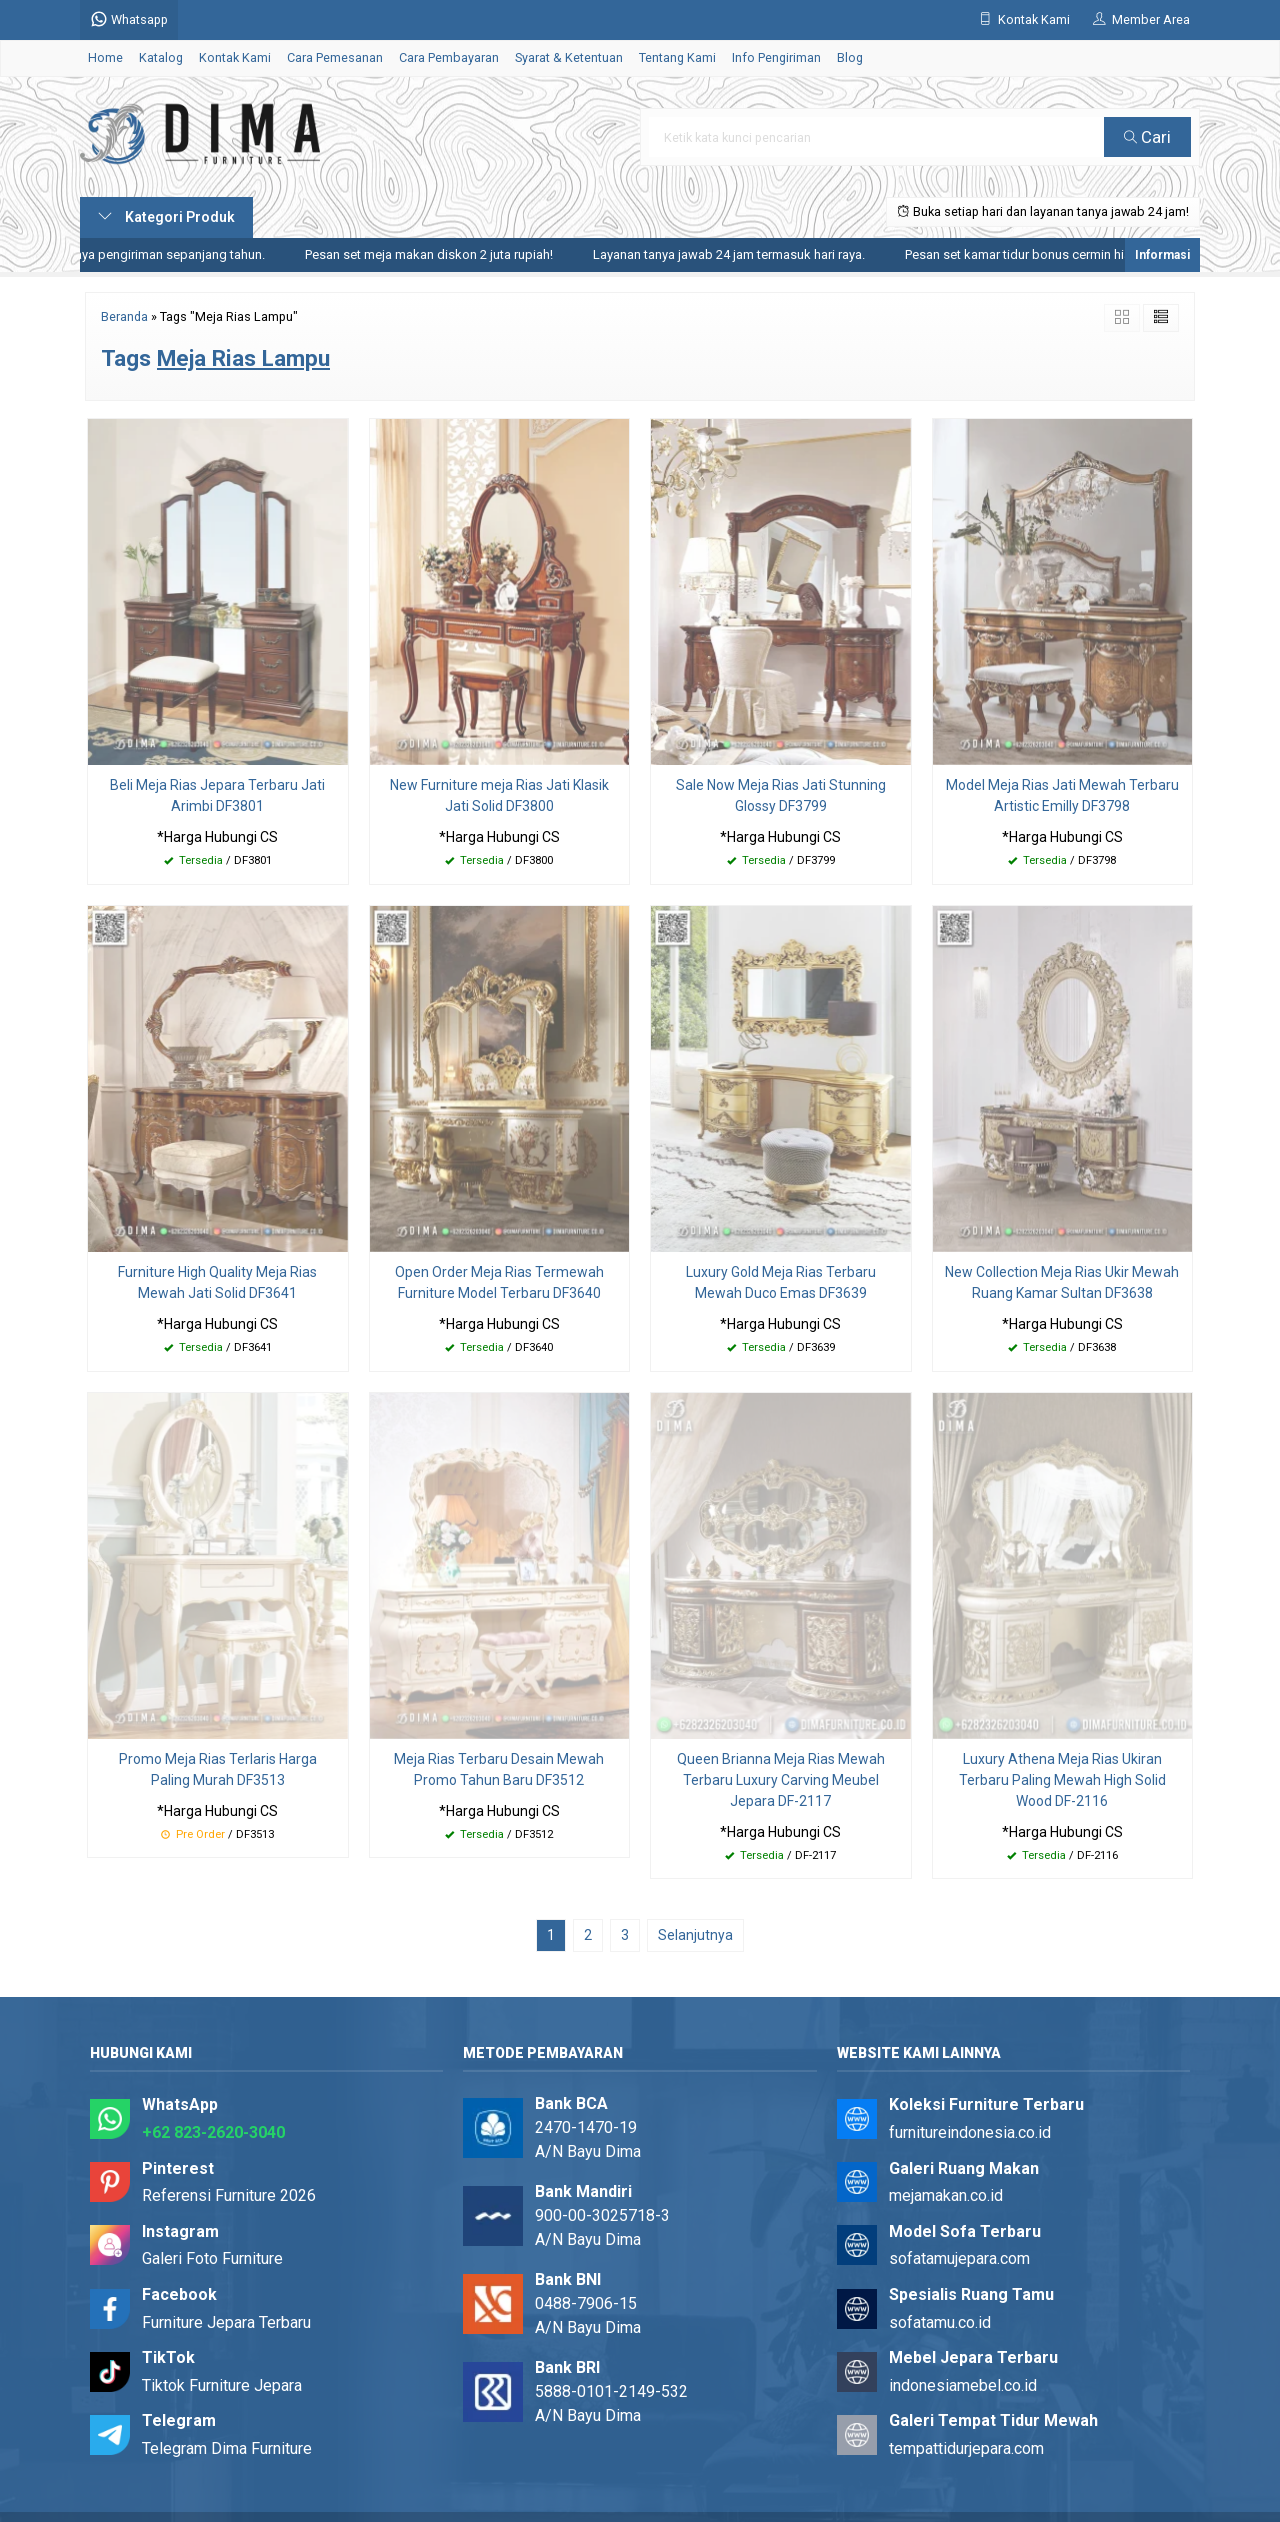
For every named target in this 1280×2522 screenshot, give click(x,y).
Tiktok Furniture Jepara (222, 2385)
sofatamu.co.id (940, 2322)
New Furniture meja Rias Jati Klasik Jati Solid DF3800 (499, 795)
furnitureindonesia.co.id (970, 2132)
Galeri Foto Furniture (212, 2258)
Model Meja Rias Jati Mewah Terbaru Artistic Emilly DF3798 (1062, 795)
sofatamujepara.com (959, 2258)
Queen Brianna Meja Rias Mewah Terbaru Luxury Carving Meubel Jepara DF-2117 (781, 1780)
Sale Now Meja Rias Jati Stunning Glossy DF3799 (781, 795)
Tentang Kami (677, 57)
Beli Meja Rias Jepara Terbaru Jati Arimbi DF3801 (217, 795)
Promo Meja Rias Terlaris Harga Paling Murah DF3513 (218, 1769)
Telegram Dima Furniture (227, 2448)
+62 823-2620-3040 (213, 2132)
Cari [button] (1147, 137)
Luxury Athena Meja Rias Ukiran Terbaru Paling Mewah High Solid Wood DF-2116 (1062, 1780)
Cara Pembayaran (449, 57)
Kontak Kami (235, 57)
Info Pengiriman (776, 57)
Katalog (161, 57)
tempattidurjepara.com (966, 2448)
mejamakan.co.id (946, 2195)
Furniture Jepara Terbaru (226, 2322)
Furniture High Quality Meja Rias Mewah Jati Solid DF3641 (217, 1282)
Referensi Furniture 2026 (229, 2195)
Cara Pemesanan (335, 57)
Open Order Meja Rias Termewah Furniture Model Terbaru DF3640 (499, 1282)
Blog (850, 57)
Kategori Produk (166, 217)
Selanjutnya (695, 1935)
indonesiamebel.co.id (963, 2385)
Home (105, 57)
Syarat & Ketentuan (569, 57)
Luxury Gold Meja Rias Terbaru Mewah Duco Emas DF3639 (781, 1282)
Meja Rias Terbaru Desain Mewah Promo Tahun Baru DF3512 (499, 1769)
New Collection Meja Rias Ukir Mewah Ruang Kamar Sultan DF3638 (1062, 1282)
